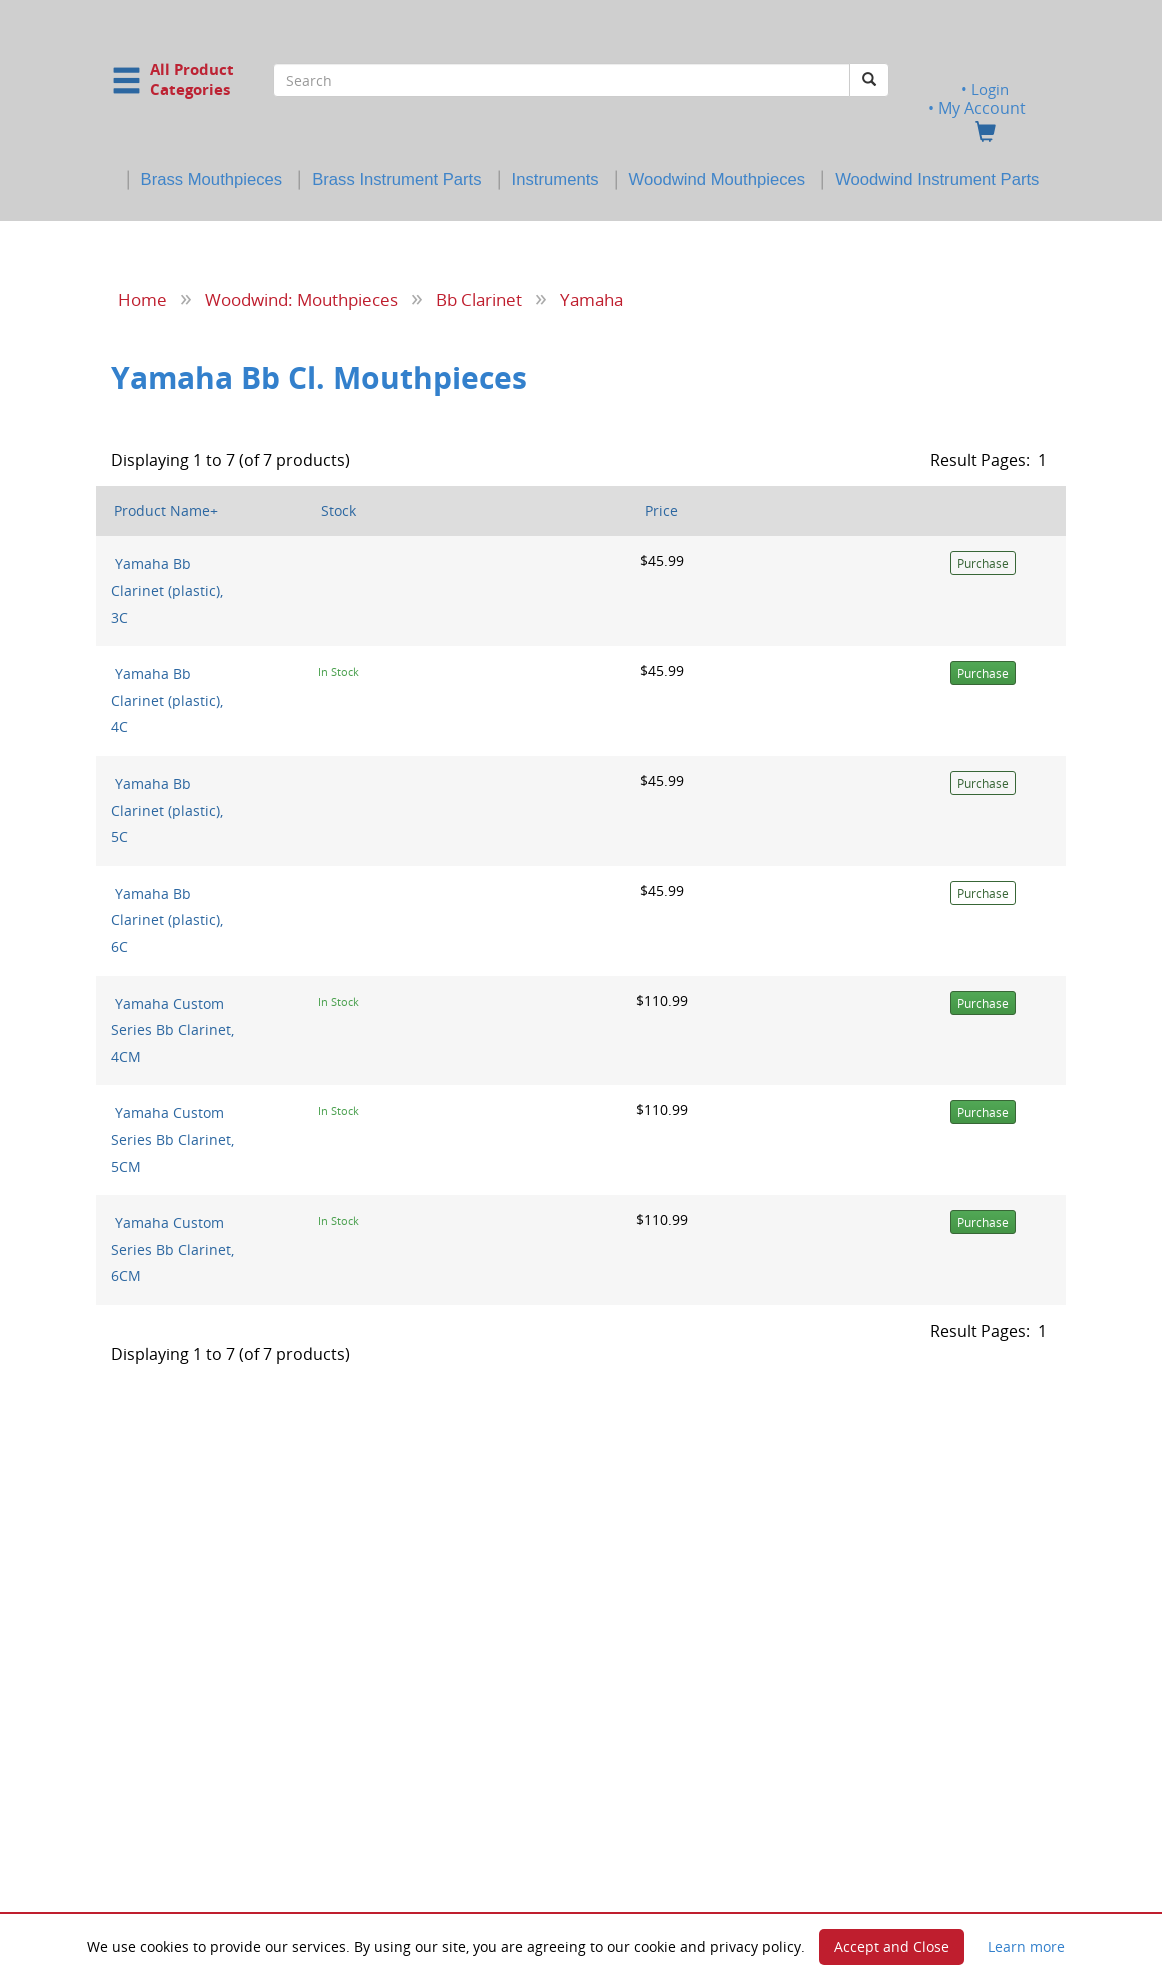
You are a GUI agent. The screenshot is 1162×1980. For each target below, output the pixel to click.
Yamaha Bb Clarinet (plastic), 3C (167, 590)
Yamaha (591, 299)
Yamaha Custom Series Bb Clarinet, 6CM (172, 1249)
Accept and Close (891, 1946)
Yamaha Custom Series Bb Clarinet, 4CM (172, 1029)
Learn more (1026, 1946)
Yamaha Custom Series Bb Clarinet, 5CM (172, 1139)
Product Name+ (166, 510)
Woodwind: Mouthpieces (301, 299)
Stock (338, 510)
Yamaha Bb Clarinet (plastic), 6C (167, 919)
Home (142, 299)
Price (661, 510)
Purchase (983, 563)
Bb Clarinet (479, 299)
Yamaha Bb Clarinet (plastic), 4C (167, 700)
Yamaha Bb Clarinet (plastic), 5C (167, 810)
